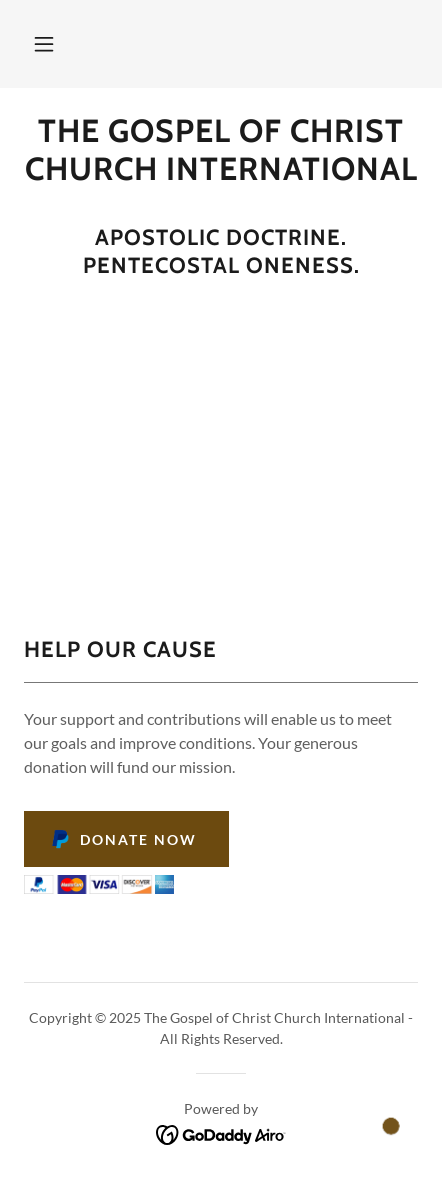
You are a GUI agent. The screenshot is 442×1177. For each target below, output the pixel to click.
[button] (44, 44)
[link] (221, 150)
